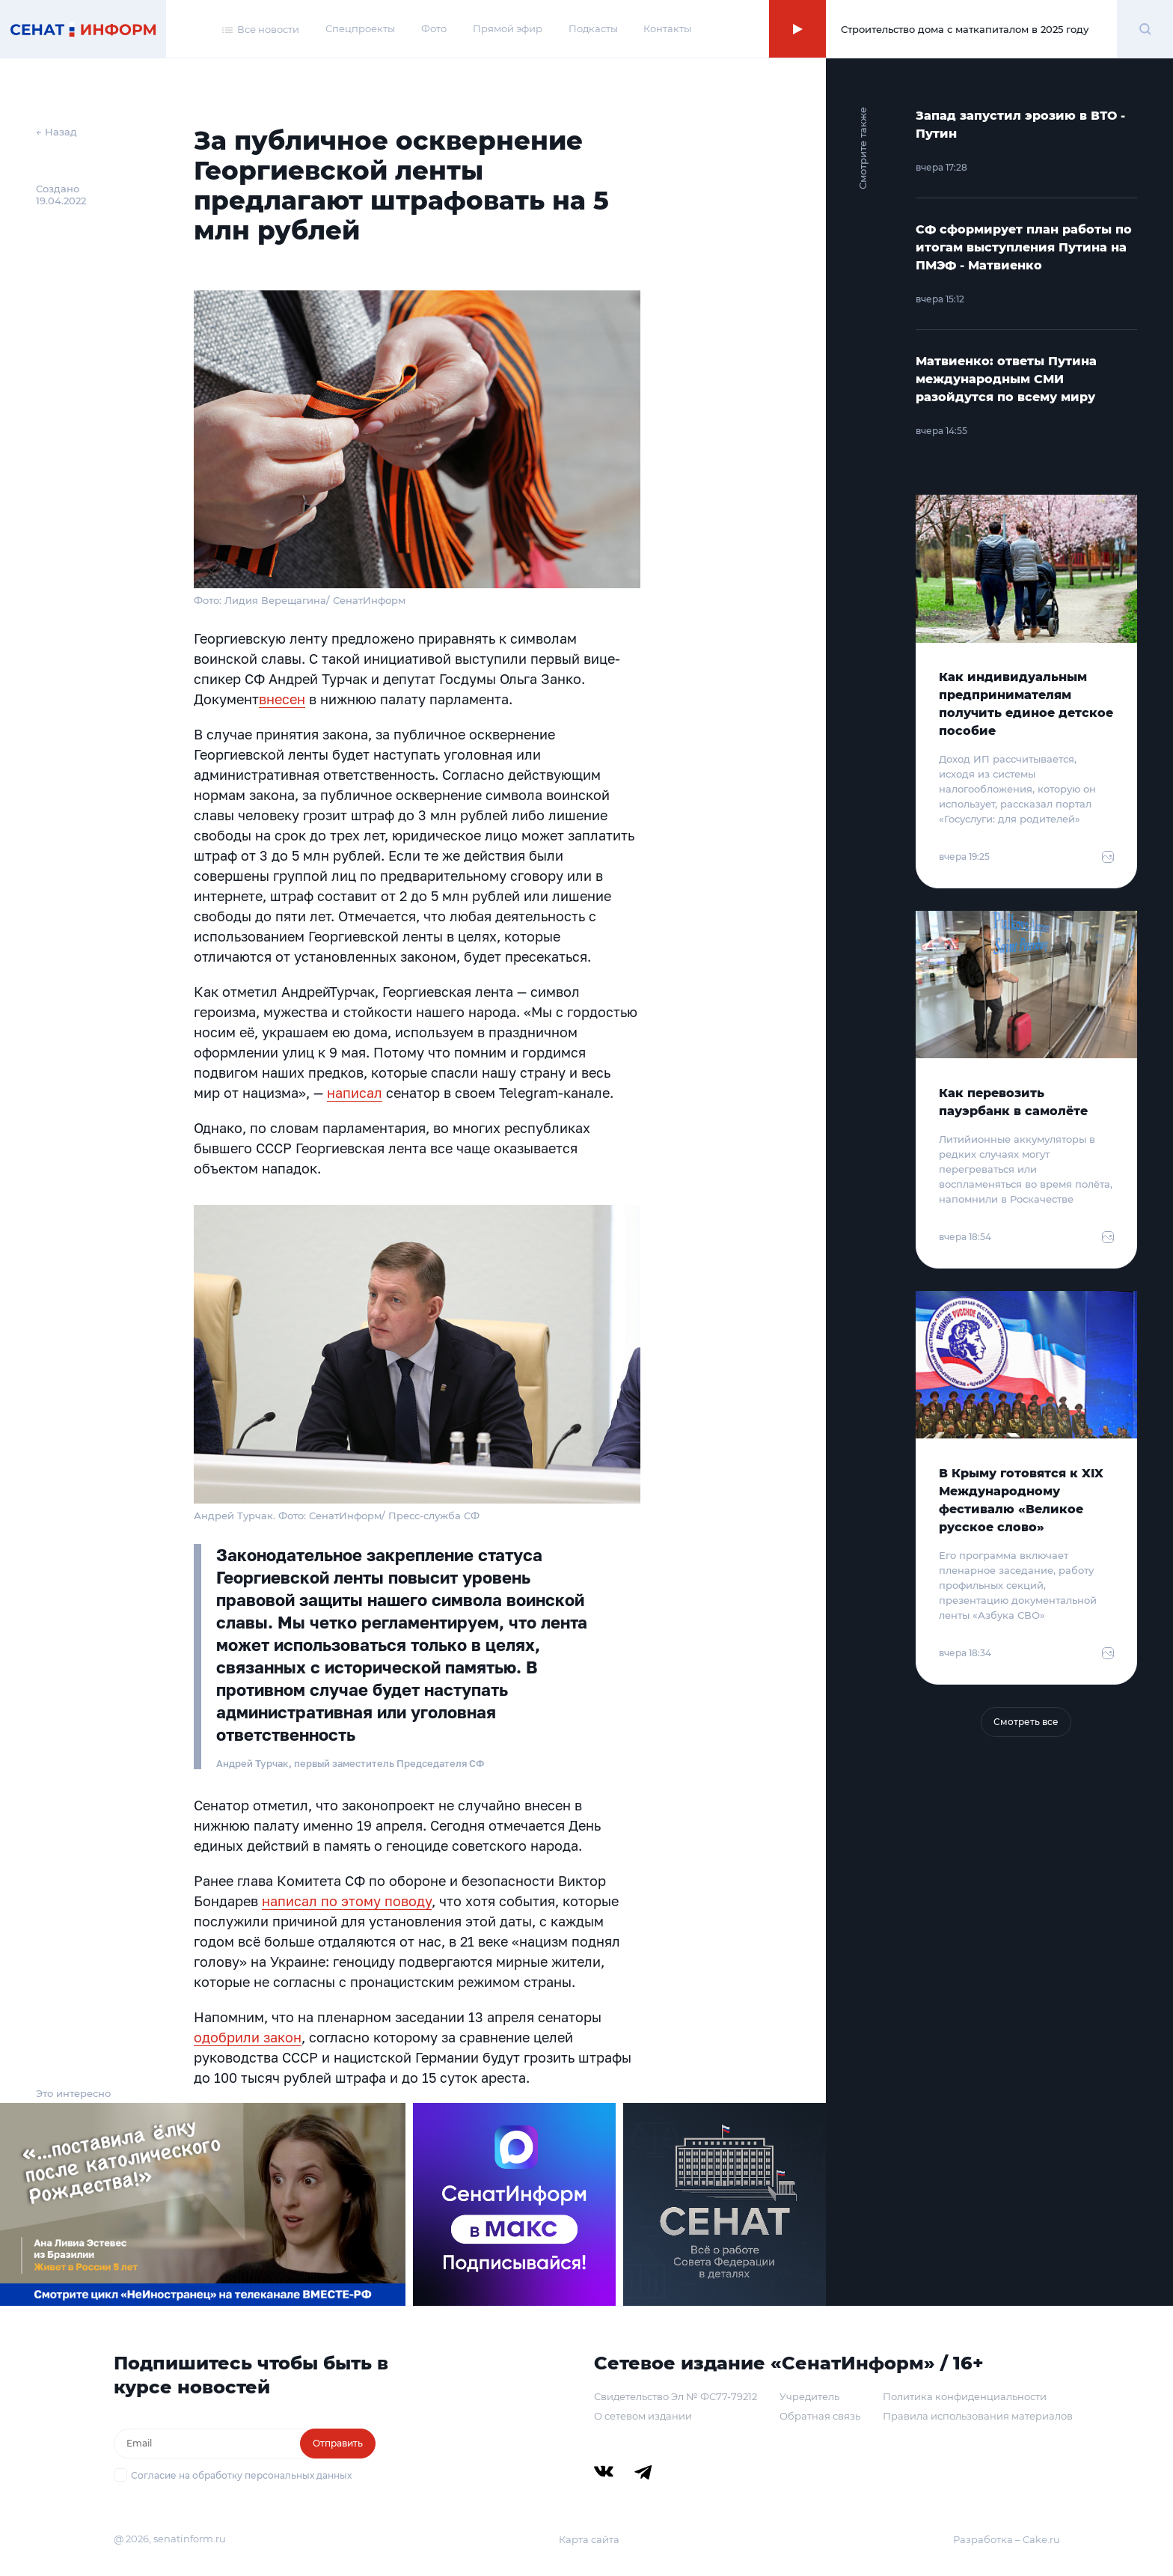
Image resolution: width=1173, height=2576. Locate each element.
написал (354, 1092)
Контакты (667, 28)
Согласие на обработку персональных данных (241, 2475)
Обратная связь (820, 2416)
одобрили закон (247, 2037)
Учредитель (809, 2396)
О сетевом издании (643, 2416)
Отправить (338, 2443)
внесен (282, 699)
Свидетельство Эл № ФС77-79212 (675, 2396)
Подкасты (593, 28)
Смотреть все (1026, 1721)
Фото (434, 28)
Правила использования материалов (978, 2416)
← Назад (56, 132)
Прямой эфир (507, 28)
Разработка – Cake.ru (1006, 2539)
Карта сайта (589, 2539)
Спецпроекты (360, 28)
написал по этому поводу (347, 1901)
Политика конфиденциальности (965, 2396)
